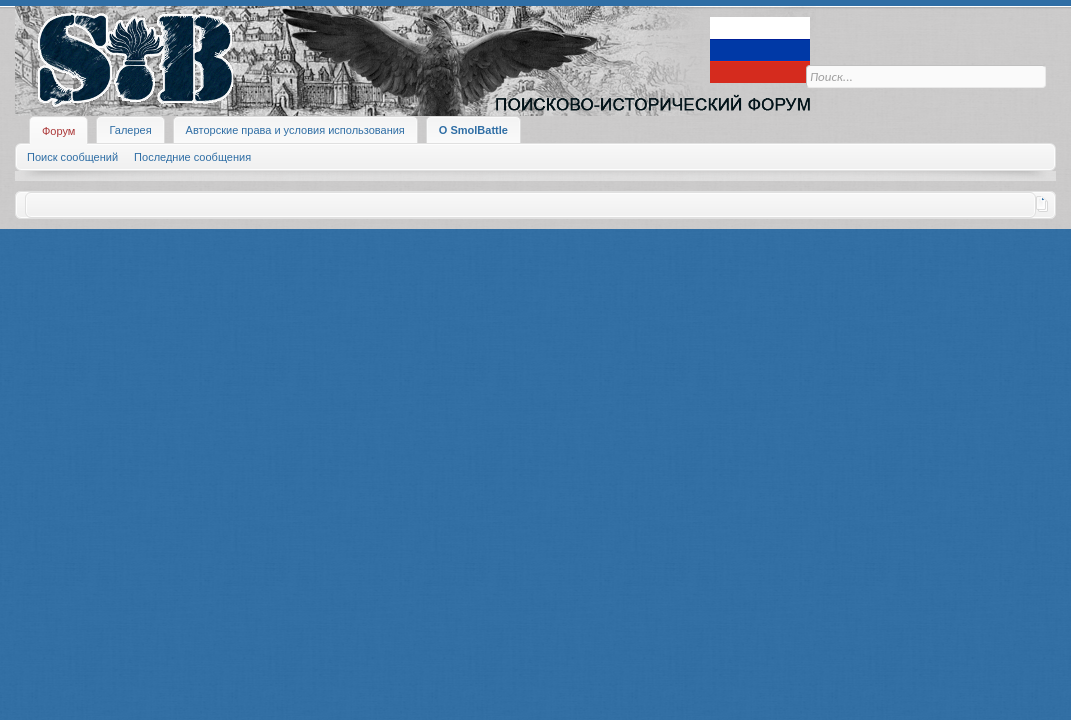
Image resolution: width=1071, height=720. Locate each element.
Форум (58, 131)
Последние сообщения (192, 157)
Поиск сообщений (72, 157)
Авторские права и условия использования (295, 130)
